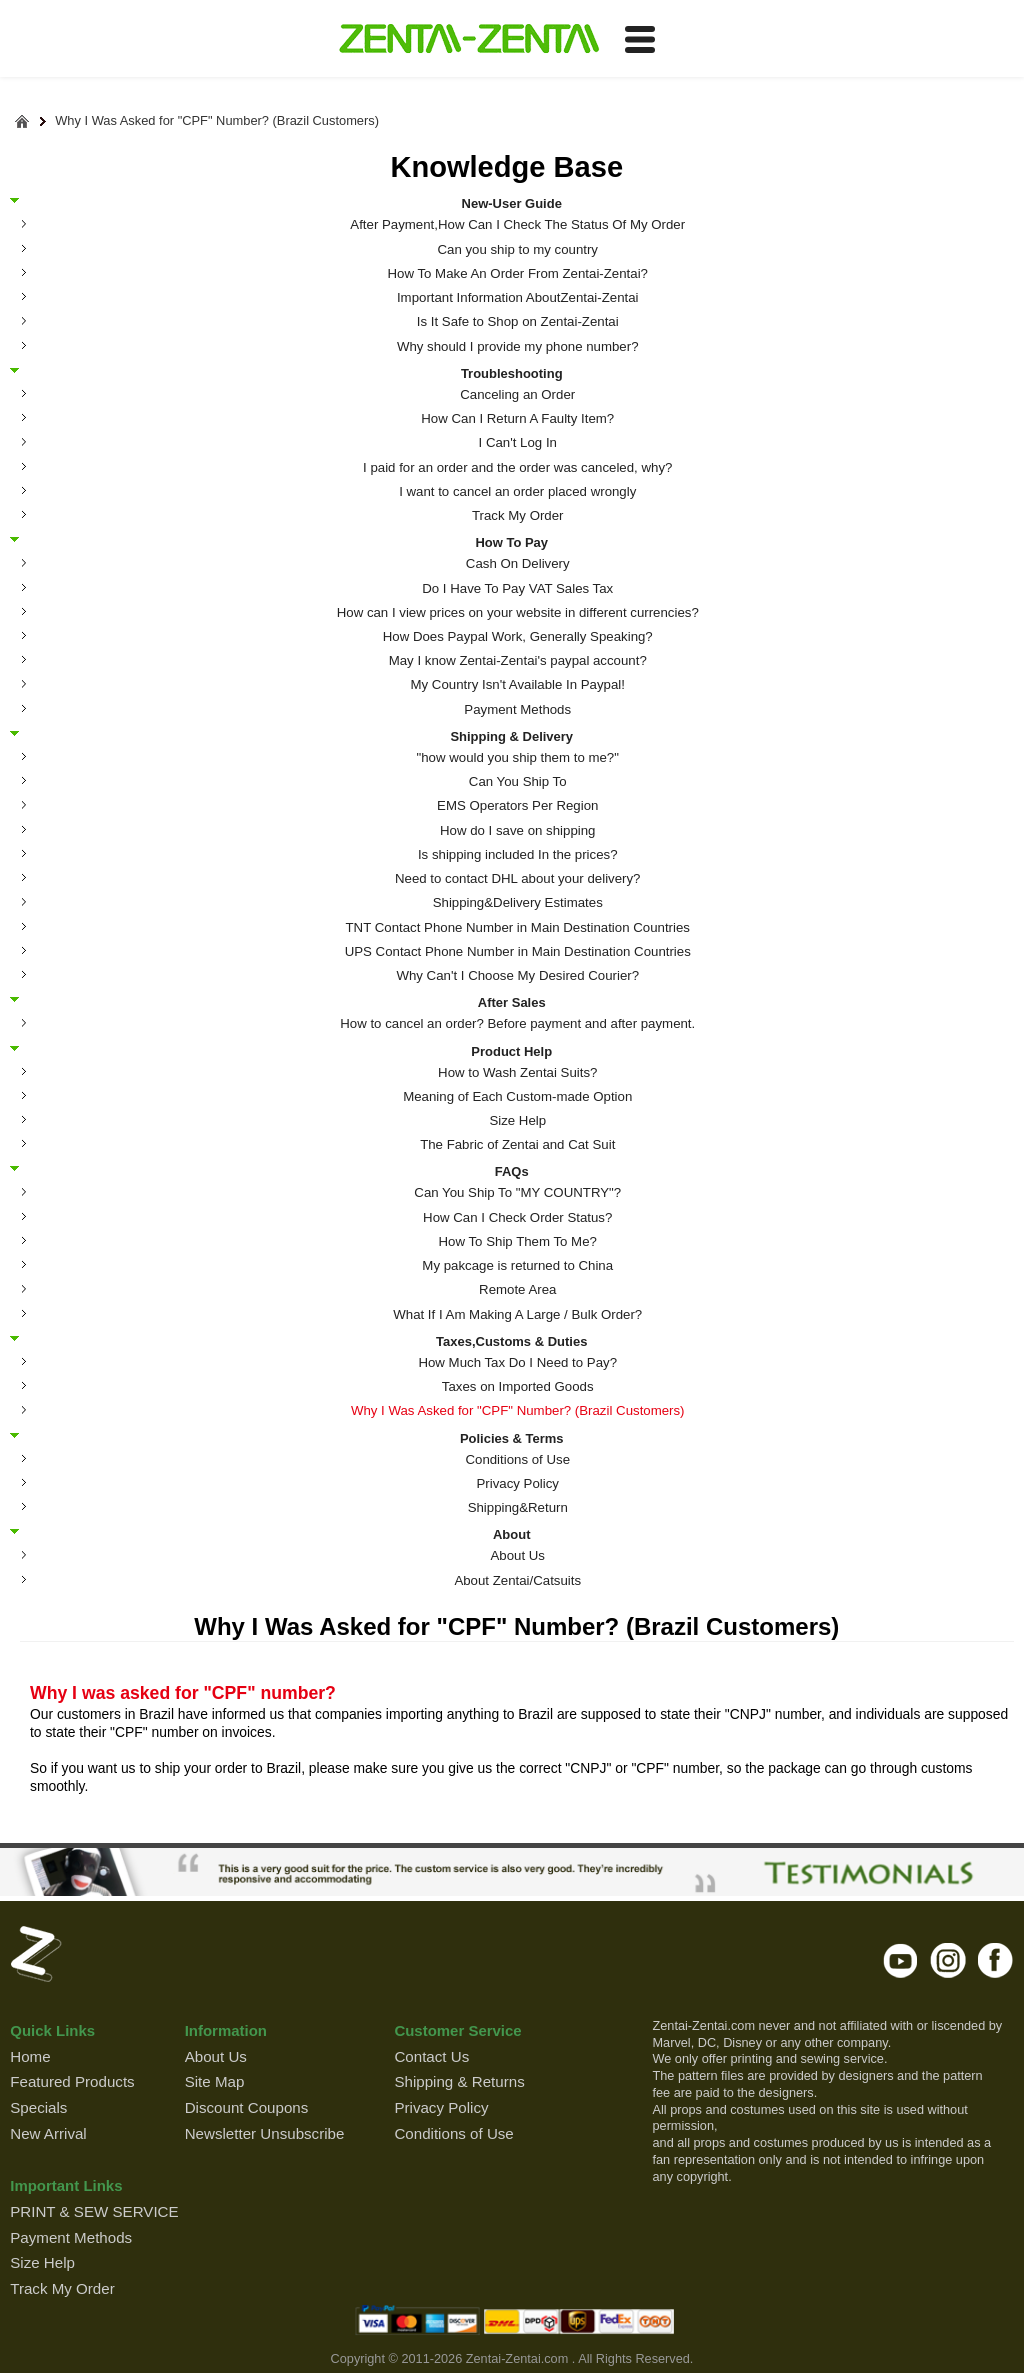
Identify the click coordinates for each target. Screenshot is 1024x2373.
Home (30, 2056)
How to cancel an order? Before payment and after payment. (517, 1023)
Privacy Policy (518, 1483)
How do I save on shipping (517, 830)
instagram (948, 1960)
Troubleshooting (512, 373)
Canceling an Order (517, 394)
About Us (517, 1555)
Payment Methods (517, 709)
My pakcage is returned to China (517, 1265)
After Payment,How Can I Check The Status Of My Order (517, 224)
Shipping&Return (518, 1507)
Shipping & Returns (459, 2081)
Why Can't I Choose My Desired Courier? (517, 975)
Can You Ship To (518, 781)
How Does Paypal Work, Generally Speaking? (518, 636)
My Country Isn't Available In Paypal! (518, 684)
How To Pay (511, 542)
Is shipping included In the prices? (518, 854)
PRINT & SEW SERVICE (94, 2211)
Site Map (215, 2081)
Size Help (517, 1120)
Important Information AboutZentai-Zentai (518, 297)
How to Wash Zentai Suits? (517, 1072)
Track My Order (518, 515)
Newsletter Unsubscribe (265, 2133)
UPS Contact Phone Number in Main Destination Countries (518, 951)
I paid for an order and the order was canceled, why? (517, 467)
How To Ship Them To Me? (518, 1241)
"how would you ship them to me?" (518, 757)
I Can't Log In (518, 442)
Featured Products (72, 2081)
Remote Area (517, 1289)
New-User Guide (512, 203)
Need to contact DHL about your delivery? (518, 878)
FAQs (512, 1171)
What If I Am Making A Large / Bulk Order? (517, 1314)
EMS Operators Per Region (517, 805)
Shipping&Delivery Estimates (518, 902)
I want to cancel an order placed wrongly (517, 491)
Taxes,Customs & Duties (511, 1341)
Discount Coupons (247, 2107)
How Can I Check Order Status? (517, 1217)
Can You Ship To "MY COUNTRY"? (517, 1192)
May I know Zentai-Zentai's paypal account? (518, 660)
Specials (38, 2107)
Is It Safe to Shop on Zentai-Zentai (518, 321)
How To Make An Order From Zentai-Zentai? (518, 273)
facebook (995, 1960)
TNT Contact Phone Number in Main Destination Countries (518, 927)
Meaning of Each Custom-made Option (517, 1096)
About (512, 1534)
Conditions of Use (517, 1459)
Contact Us (431, 2056)
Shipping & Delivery (511, 736)
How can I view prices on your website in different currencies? (518, 612)
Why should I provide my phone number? (518, 346)
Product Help (511, 1051)
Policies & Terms (512, 1438)
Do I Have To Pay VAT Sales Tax (517, 588)
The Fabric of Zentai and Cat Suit (517, 1144)
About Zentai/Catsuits (517, 1580)
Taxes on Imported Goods (518, 1386)
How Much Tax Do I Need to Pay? (517, 1362)
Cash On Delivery (518, 563)
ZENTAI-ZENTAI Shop (468, 40)
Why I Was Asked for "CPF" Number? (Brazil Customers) (217, 121)
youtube (901, 1960)
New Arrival (48, 2133)
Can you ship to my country (517, 249)
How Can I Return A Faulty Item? (517, 418)
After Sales (512, 1002)
